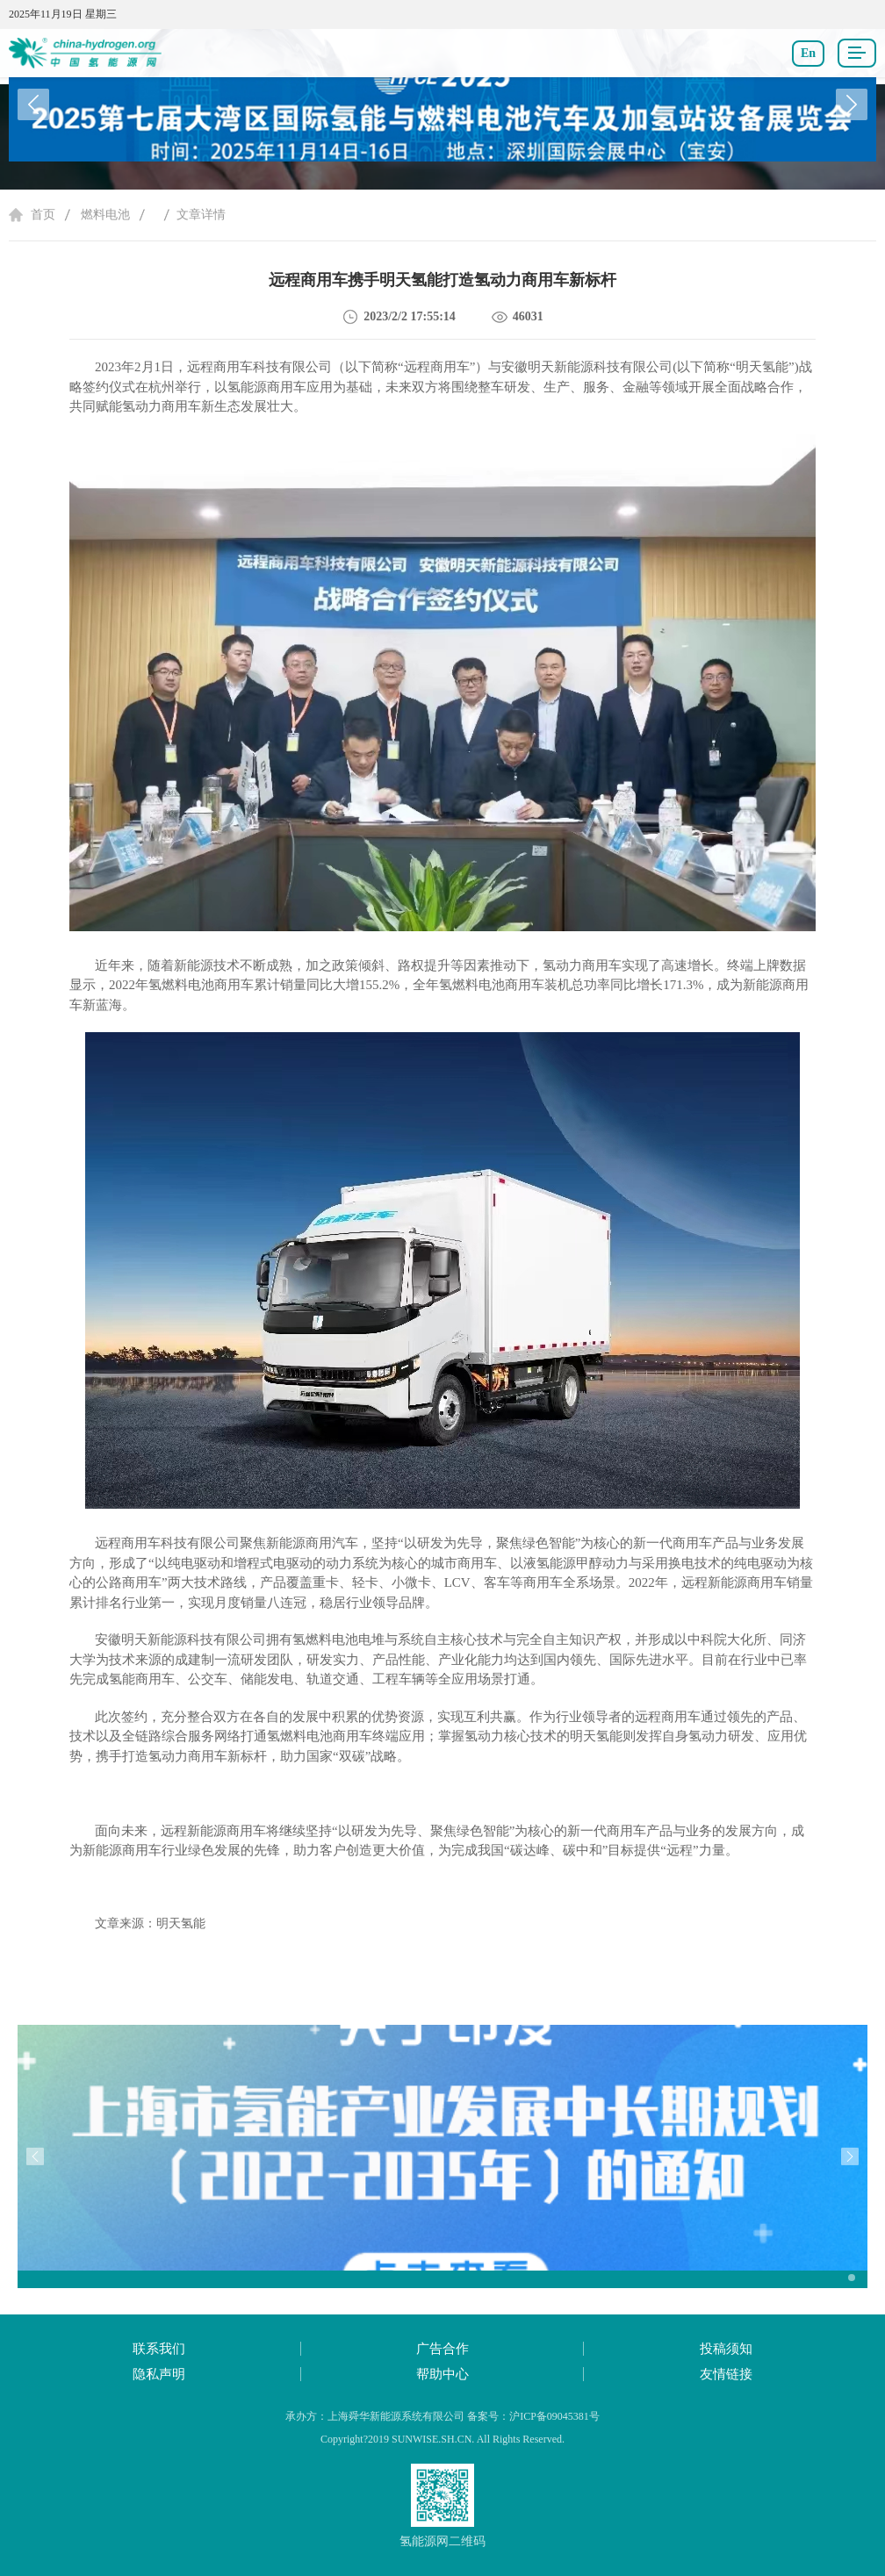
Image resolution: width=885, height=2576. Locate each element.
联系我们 (159, 2349)
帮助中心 (442, 2374)
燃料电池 (105, 214)
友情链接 (726, 2374)
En (808, 53)
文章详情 (201, 214)
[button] (851, 104)
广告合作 (442, 2349)
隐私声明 (159, 2374)
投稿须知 (726, 2349)
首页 (43, 214)
